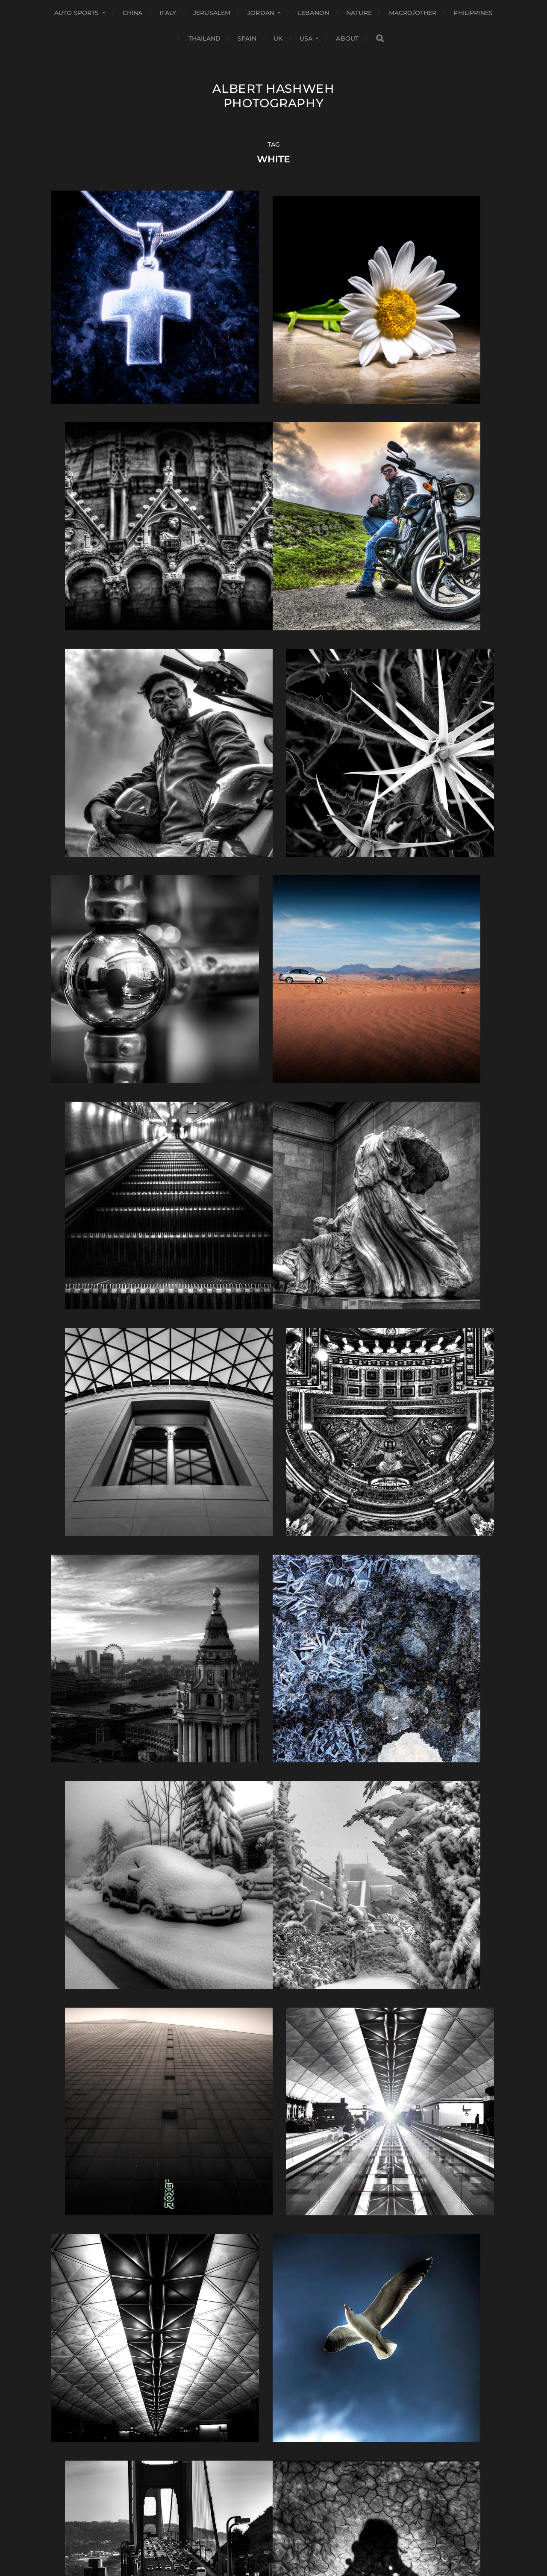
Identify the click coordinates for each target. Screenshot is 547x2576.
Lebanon (313, 13)
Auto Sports (76, 13)
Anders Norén (290, 2538)
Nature (359, 13)
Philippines (473, 13)
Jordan (260, 13)
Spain (247, 38)
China (133, 13)
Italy (167, 13)
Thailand (204, 38)
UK (278, 38)
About (347, 38)
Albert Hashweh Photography (273, 95)
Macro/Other (413, 13)
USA (306, 38)
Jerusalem (211, 13)
